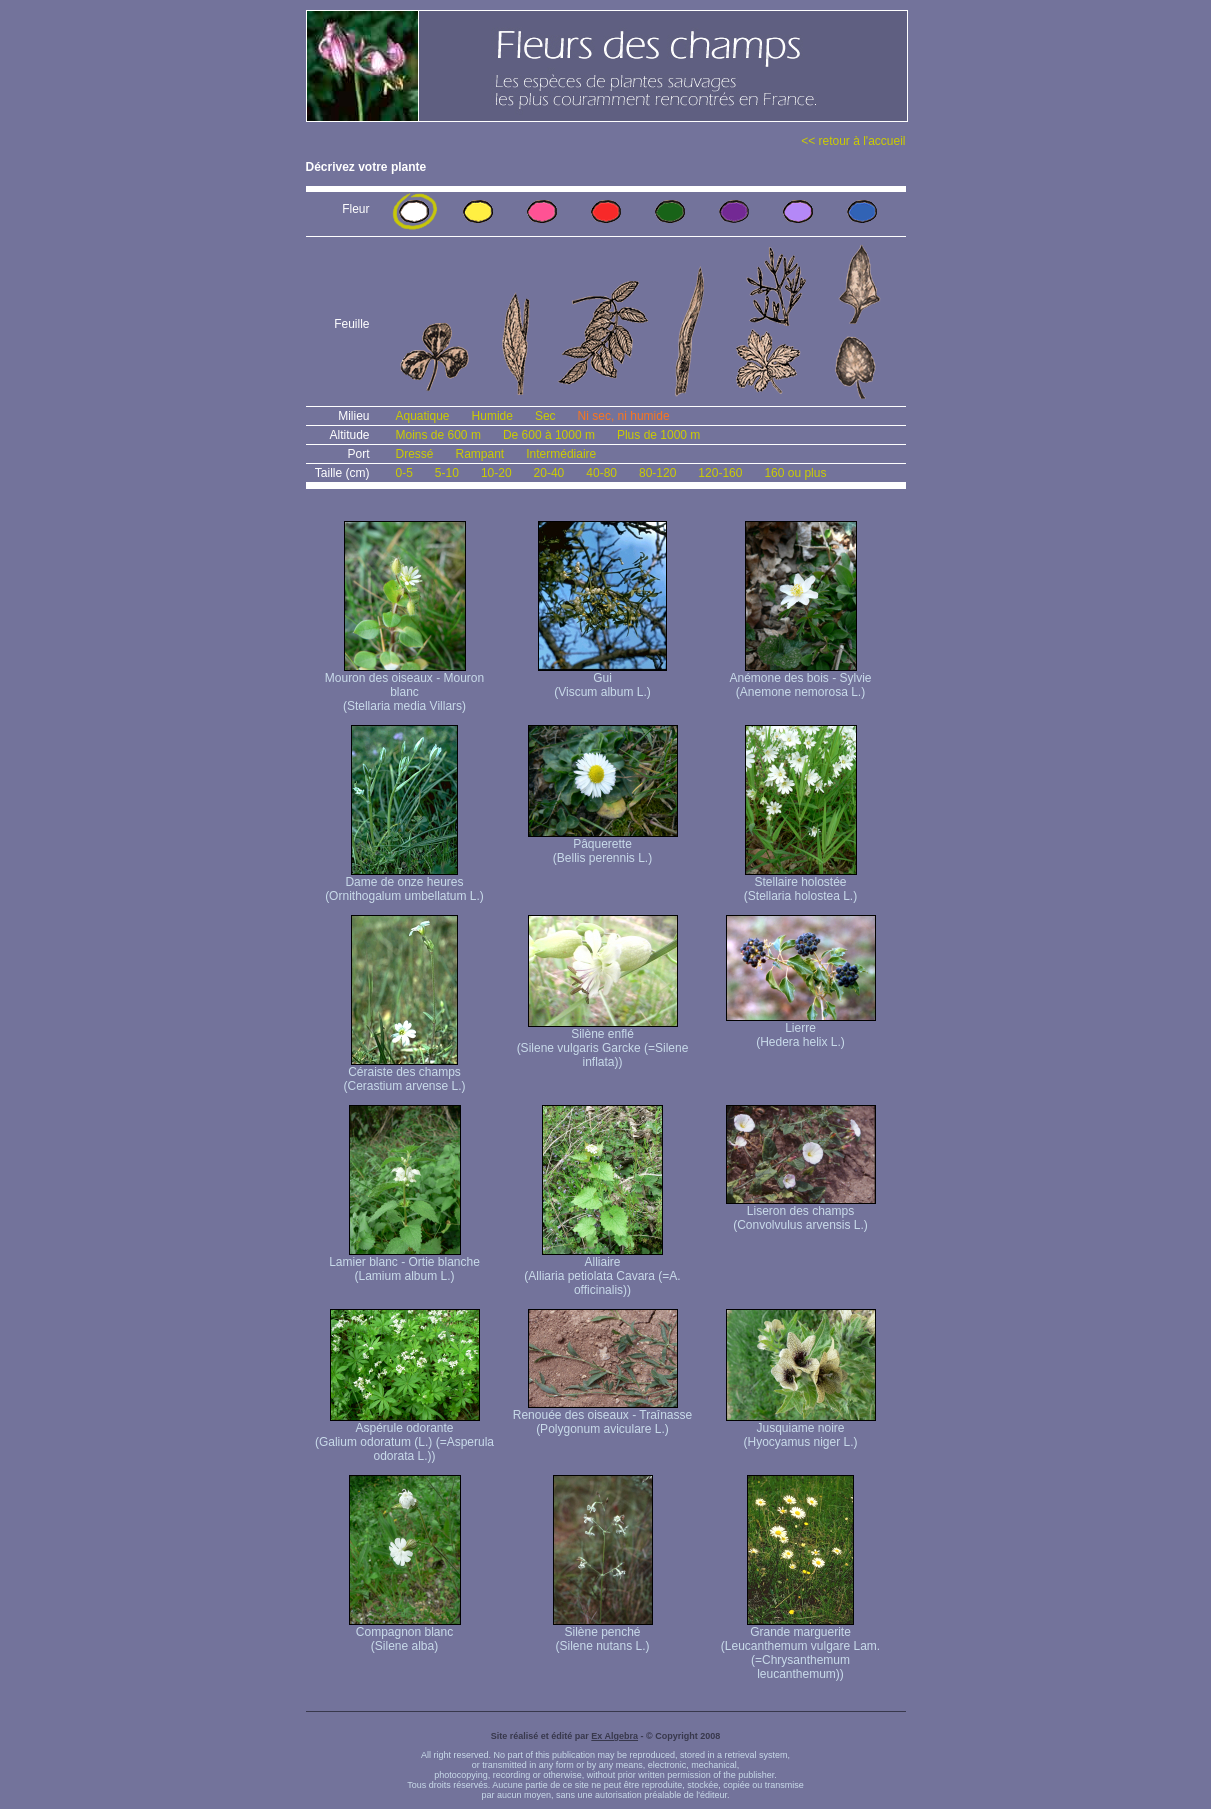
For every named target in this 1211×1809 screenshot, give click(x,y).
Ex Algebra (614, 1736)
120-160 (720, 473)
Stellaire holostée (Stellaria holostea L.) (800, 883)
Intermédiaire (561, 454)
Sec (545, 416)
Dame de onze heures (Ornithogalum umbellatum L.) (404, 883)
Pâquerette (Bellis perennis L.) (603, 845)
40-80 (601, 473)
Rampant (480, 454)
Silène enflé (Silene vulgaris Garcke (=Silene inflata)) (603, 1042)
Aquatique (423, 416)
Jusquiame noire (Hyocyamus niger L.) (801, 1429)
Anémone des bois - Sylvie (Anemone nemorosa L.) (800, 679)
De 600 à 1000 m (549, 435)
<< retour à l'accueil (853, 141)
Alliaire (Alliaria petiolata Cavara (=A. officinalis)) (602, 1270)
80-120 (657, 473)
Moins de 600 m (438, 435)
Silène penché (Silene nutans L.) (603, 1633)
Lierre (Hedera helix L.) (801, 1029)
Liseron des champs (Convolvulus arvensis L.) (801, 1212)
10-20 (496, 473)
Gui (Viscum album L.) (602, 679)
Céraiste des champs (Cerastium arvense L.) (404, 1073)
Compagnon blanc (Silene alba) (405, 1633)
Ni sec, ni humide (624, 416)
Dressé (415, 454)
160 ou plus (795, 473)
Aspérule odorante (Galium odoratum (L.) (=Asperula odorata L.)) (404, 1436)
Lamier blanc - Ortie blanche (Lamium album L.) (404, 1263)
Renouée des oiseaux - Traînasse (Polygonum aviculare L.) (602, 1416)
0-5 (404, 473)
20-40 (549, 473)
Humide (492, 416)
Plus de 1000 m (658, 435)
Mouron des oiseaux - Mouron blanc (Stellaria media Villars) (404, 686)
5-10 (447, 473)
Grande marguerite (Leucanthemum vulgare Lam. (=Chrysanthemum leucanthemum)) (800, 1647)
